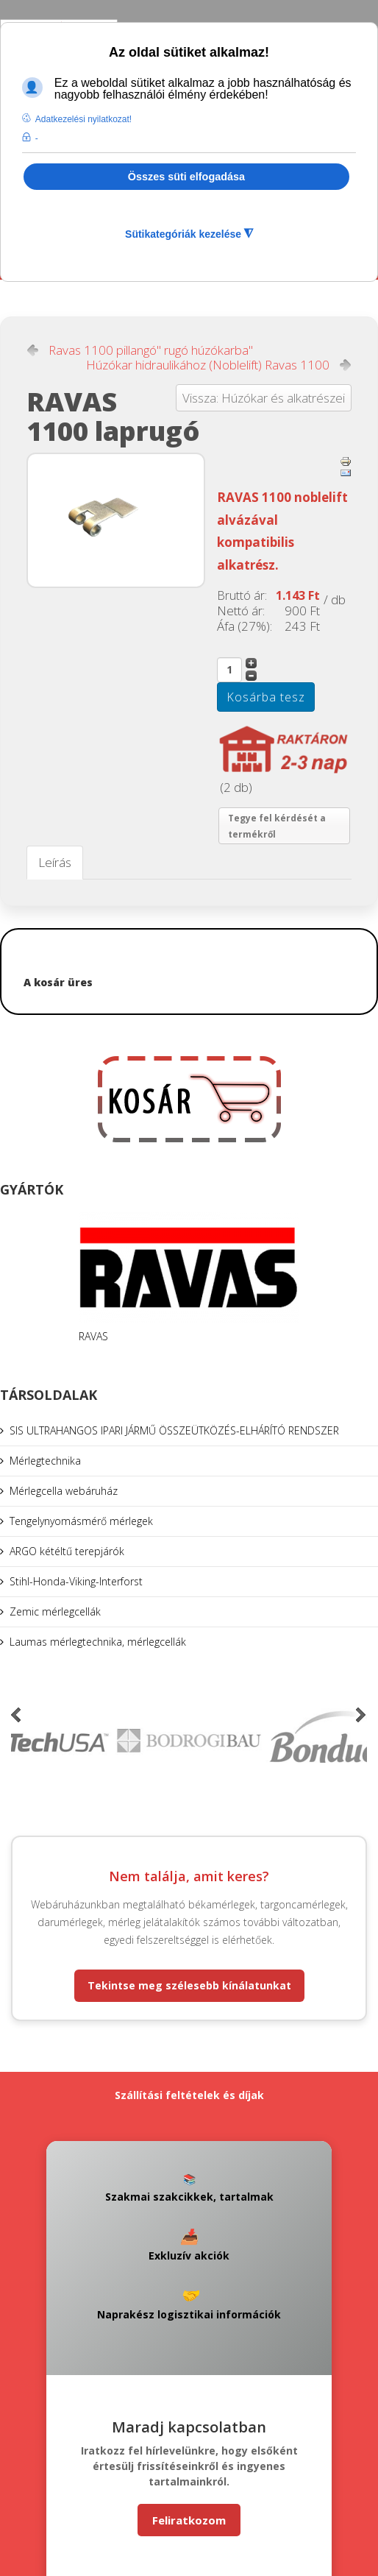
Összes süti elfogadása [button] (186, 177)
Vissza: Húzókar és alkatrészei (263, 397)
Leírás (54, 862)
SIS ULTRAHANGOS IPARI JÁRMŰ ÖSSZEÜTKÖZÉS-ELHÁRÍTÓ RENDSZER (174, 1430)
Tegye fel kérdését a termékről (277, 826)
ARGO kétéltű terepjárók (67, 1551)
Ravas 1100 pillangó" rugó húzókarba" (151, 350)
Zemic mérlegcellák (55, 1611)
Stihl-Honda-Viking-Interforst (76, 1581)
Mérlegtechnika (45, 1461)
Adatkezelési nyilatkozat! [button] (83, 119)
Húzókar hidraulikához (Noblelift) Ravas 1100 (207, 365)
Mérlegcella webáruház (64, 1491)
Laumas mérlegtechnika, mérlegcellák (98, 1642)
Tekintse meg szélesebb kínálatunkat (189, 1985)
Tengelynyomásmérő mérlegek (81, 1521)
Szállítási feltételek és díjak (189, 2095)
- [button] (36, 138)
